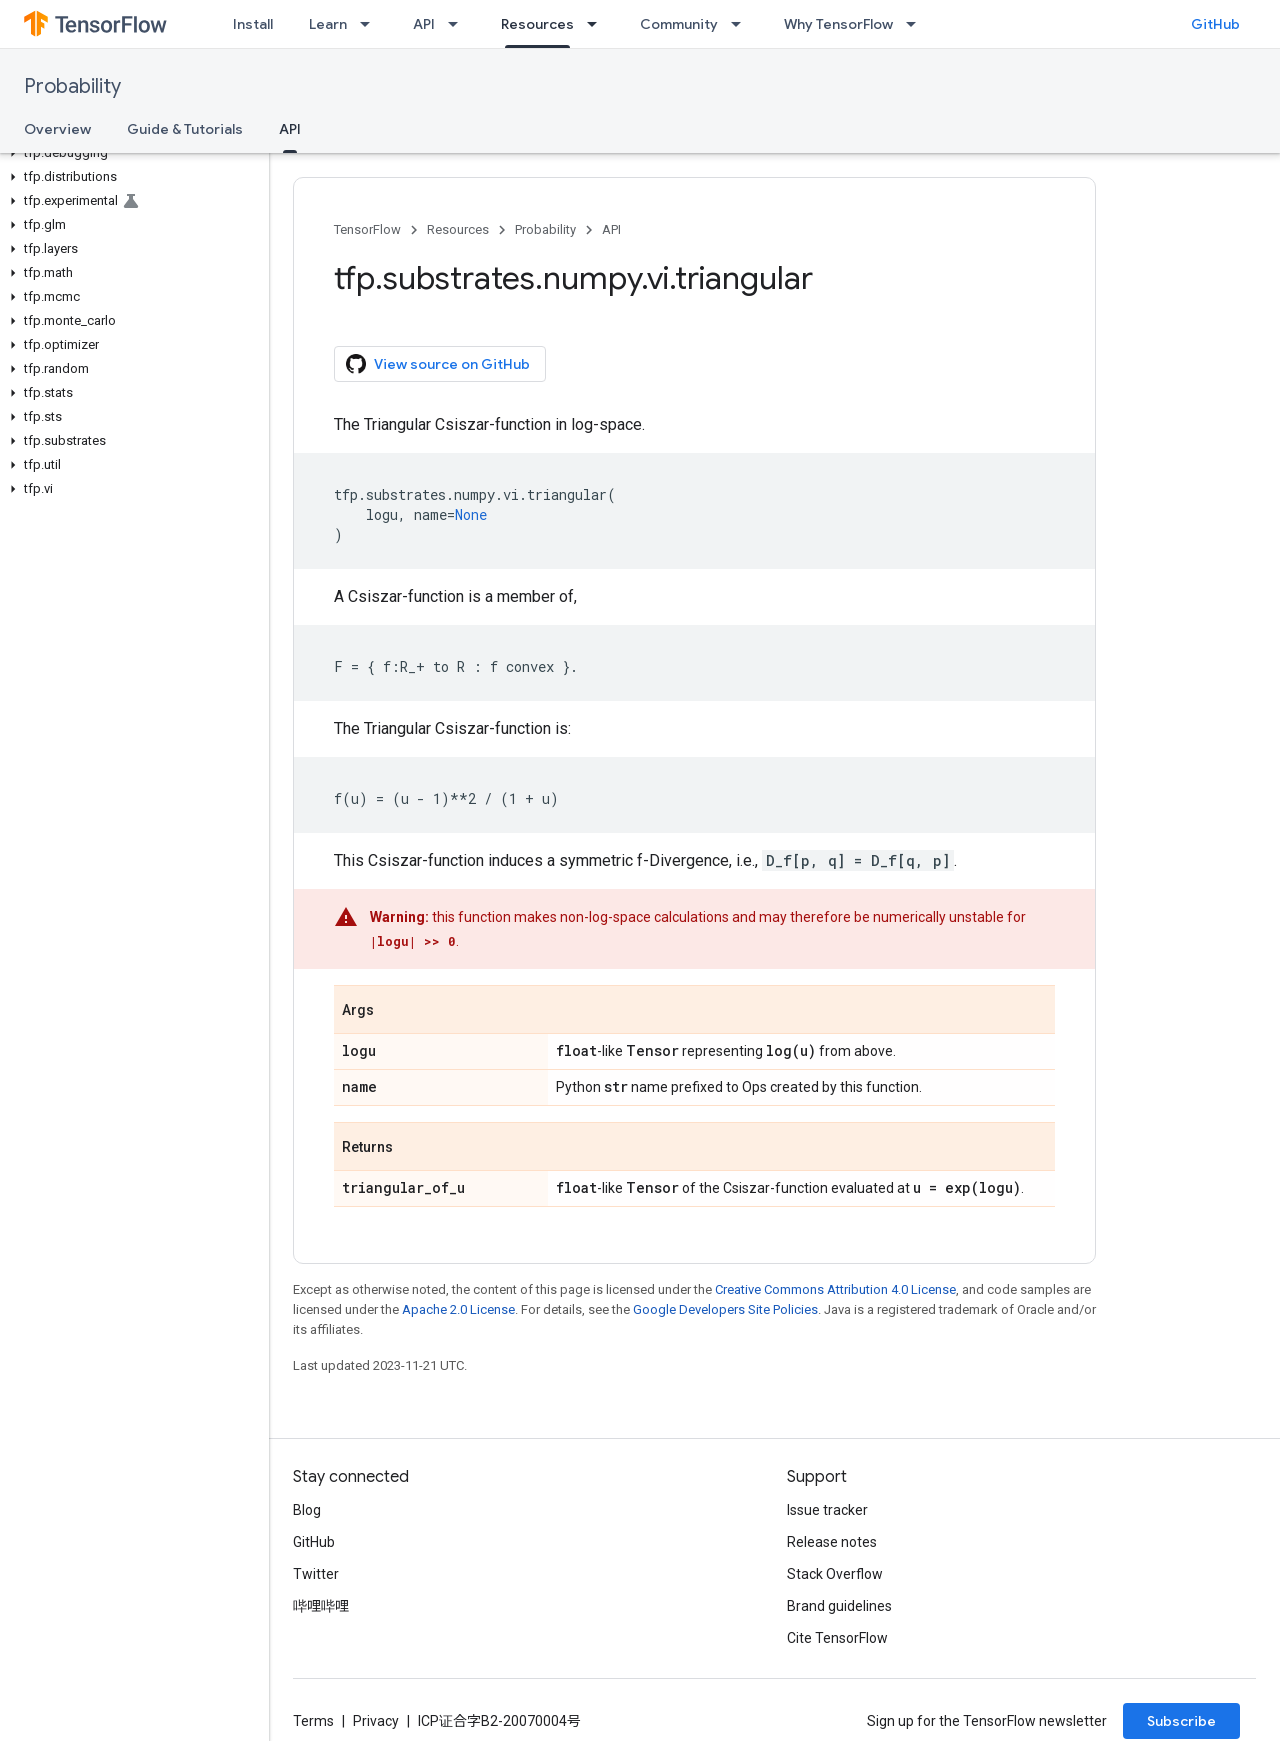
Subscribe (1181, 1721)
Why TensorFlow (838, 24)
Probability (72, 86)
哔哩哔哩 (321, 1606)
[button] (130, 153)
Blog (307, 1510)
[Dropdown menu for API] (459, 24)
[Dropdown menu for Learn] (371, 24)
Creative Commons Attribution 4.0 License (835, 1289)
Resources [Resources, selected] (537, 24)
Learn (328, 24)
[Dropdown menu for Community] (742, 24)
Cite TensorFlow (837, 1638)
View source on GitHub (438, 364)
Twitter (316, 1574)
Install (253, 24)
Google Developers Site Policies (725, 1309)
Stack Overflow (835, 1574)
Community (679, 24)
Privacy (376, 1721)
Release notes (832, 1542)
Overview (57, 129)
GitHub (1215, 24)
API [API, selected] (290, 129)
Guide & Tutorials (185, 129)
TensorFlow (367, 229)
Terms (313, 1721)
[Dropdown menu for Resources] (598, 24)
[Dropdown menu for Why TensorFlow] (917, 24)
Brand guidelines (839, 1606)
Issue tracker (827, 1510)
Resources (458, 229)
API (424, 24)
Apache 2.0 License (458, 1309)
